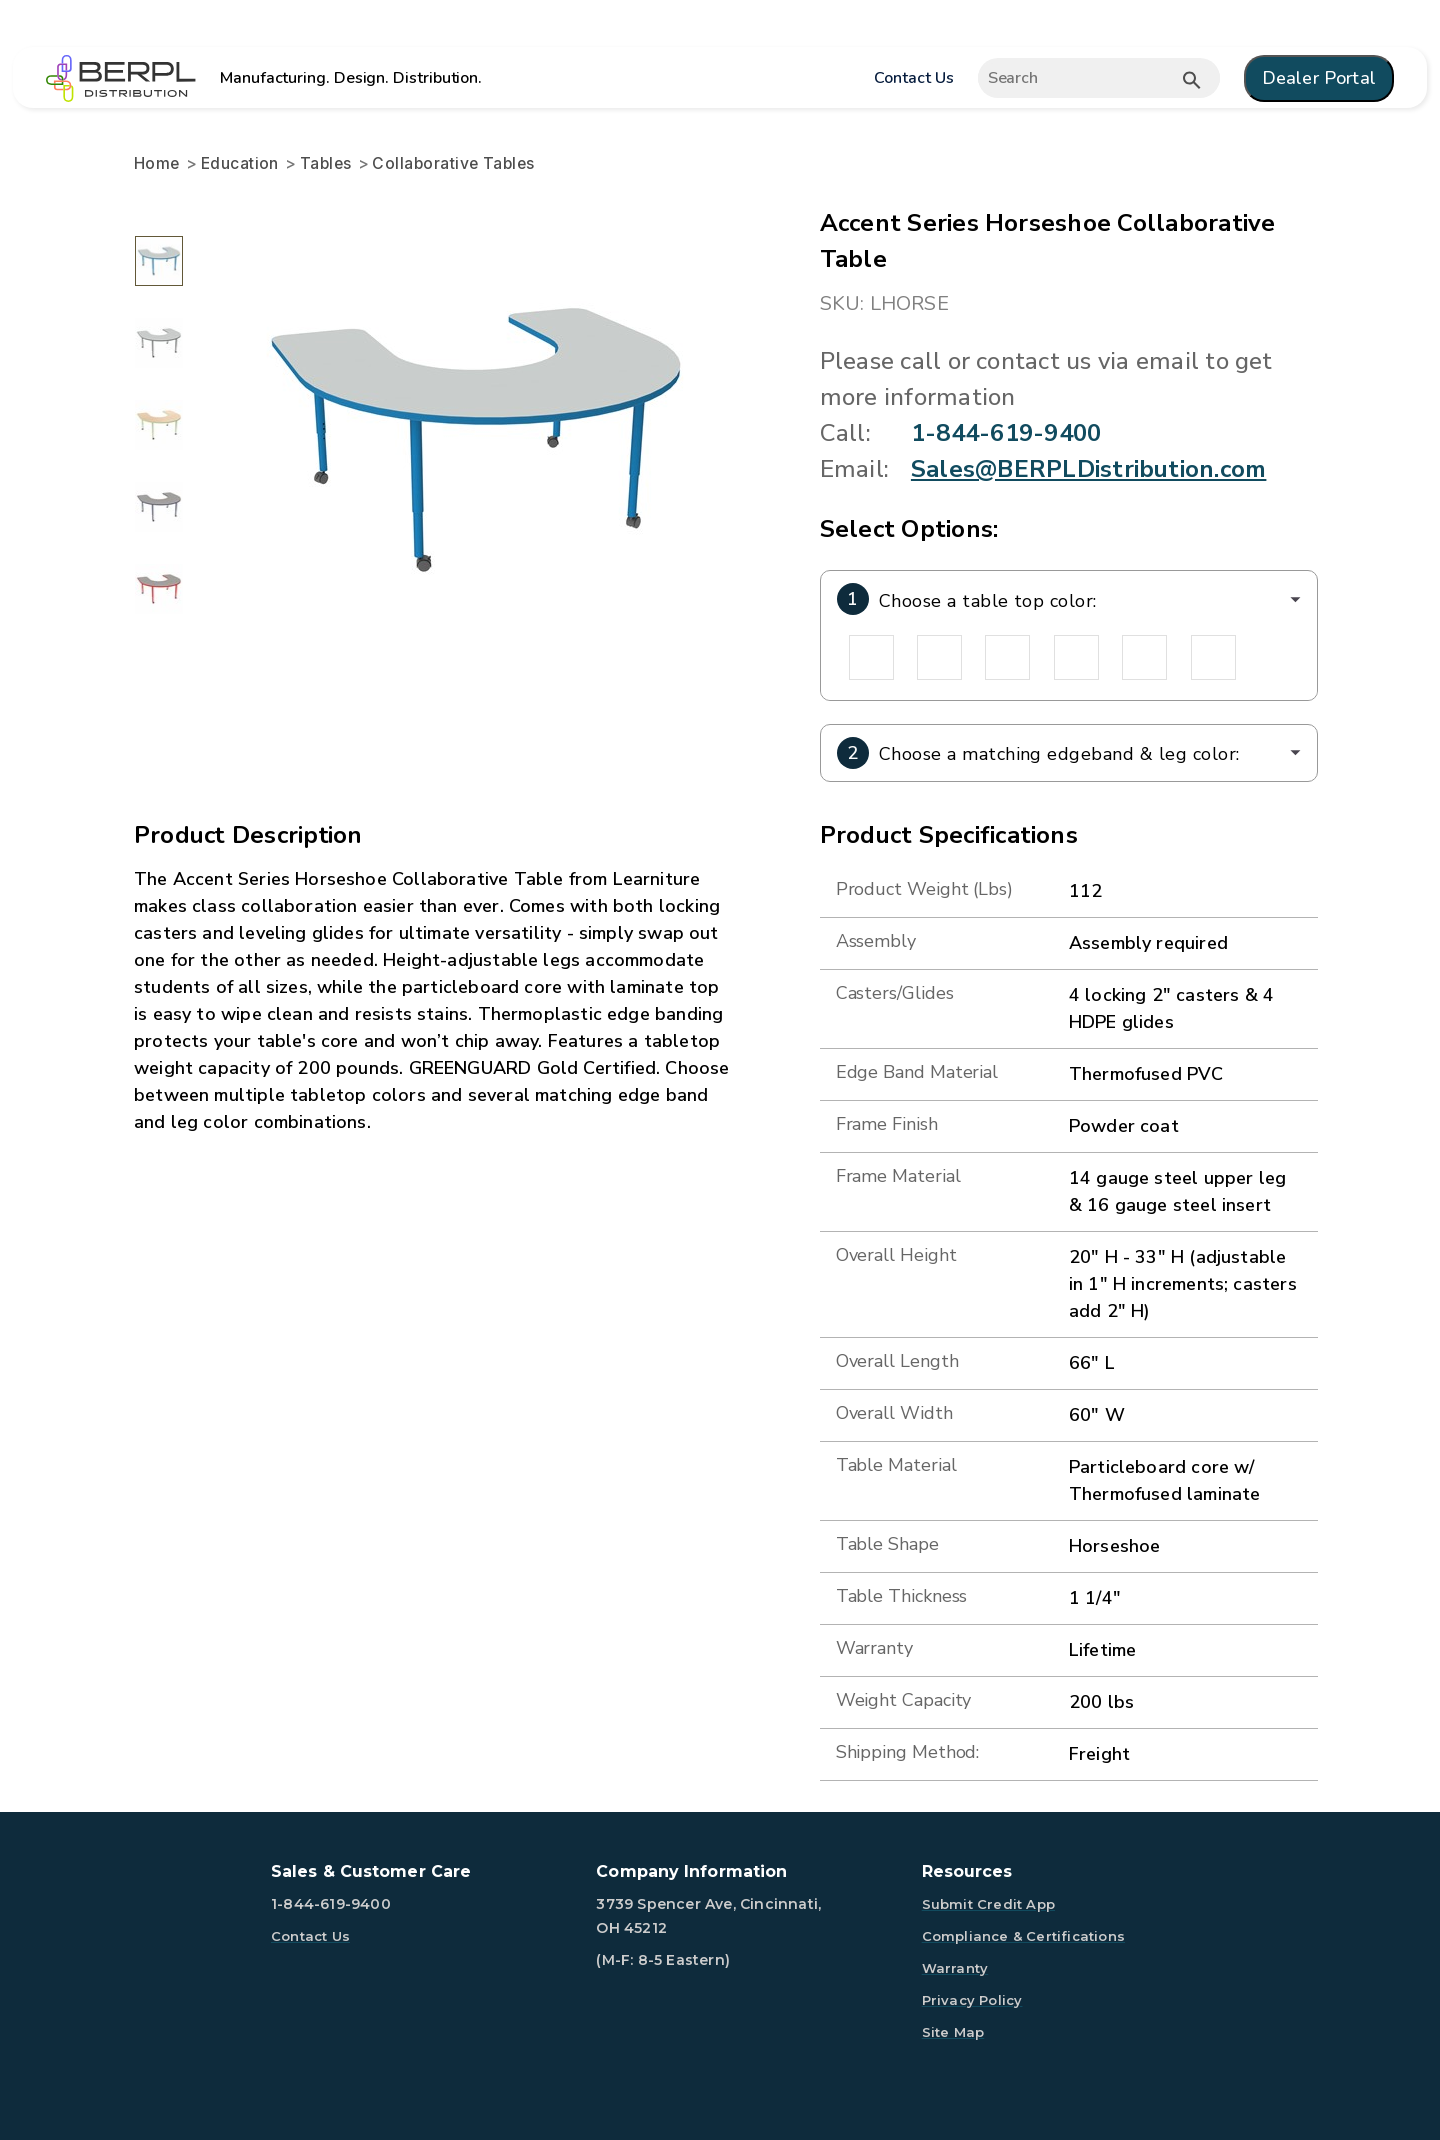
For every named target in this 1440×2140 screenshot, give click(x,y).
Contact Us (913, 78)
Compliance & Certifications (1023, 1936)
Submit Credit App (988, 1904)
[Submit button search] (1192, 80)
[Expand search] (1099, 78)
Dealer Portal (1319, 78)
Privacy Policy (972, 2000)
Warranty (955, 1968)
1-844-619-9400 (1006, 433)
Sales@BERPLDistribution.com (1088, 469)
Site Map (953, 2032)
